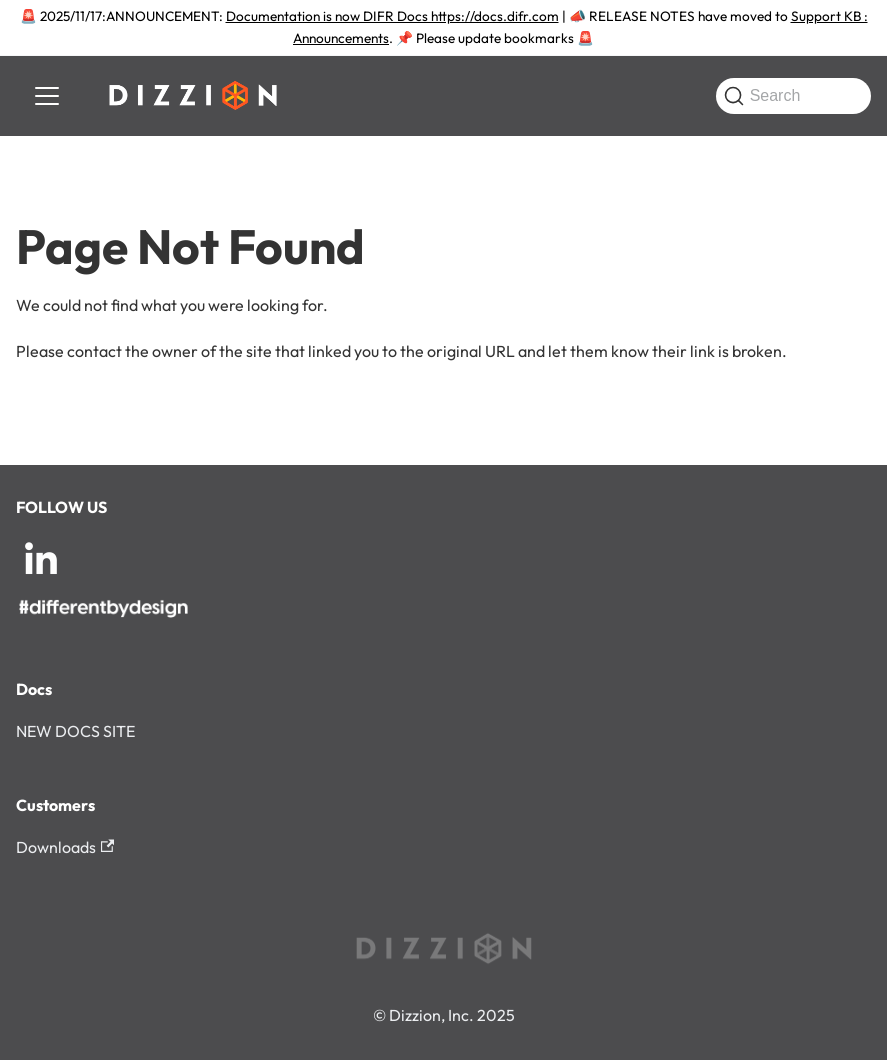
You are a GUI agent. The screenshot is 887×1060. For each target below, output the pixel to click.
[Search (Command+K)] (793, 96)
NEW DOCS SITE (75, 731)
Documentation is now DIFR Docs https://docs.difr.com (392, 16)
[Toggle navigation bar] (47, 96)
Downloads (65, 847)
